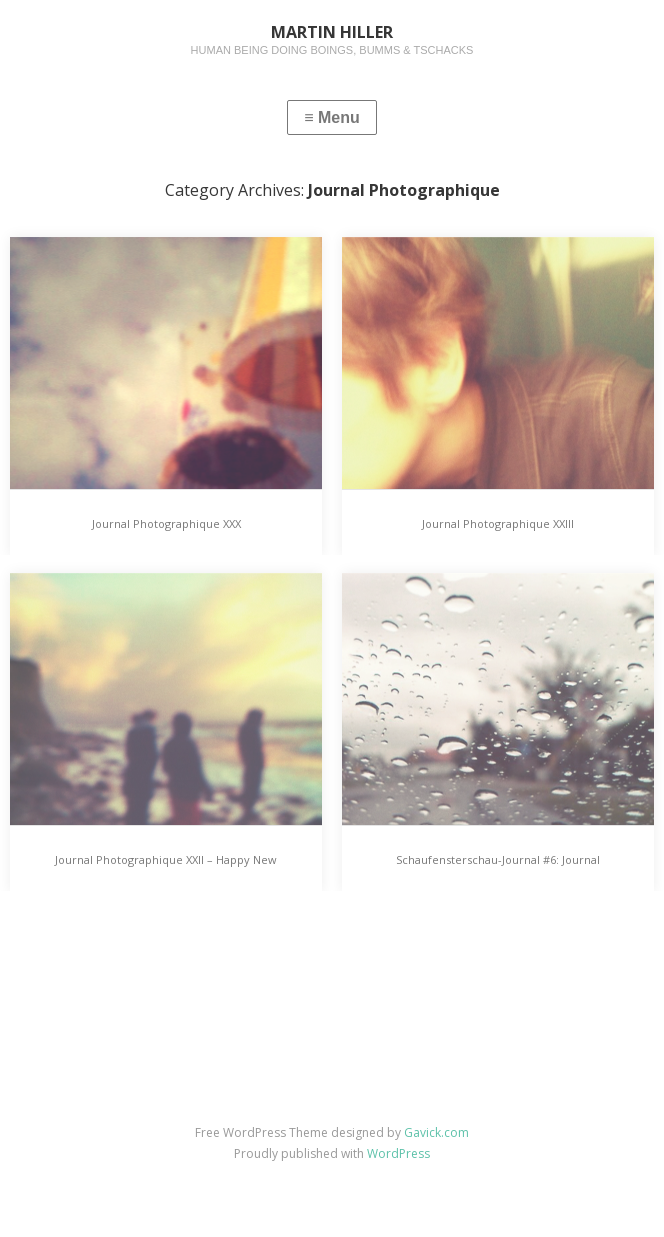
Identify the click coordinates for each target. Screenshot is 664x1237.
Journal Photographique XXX (166, 523)
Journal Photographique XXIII (498, 523)
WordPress (398, 1153)
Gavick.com (436, 1132)
